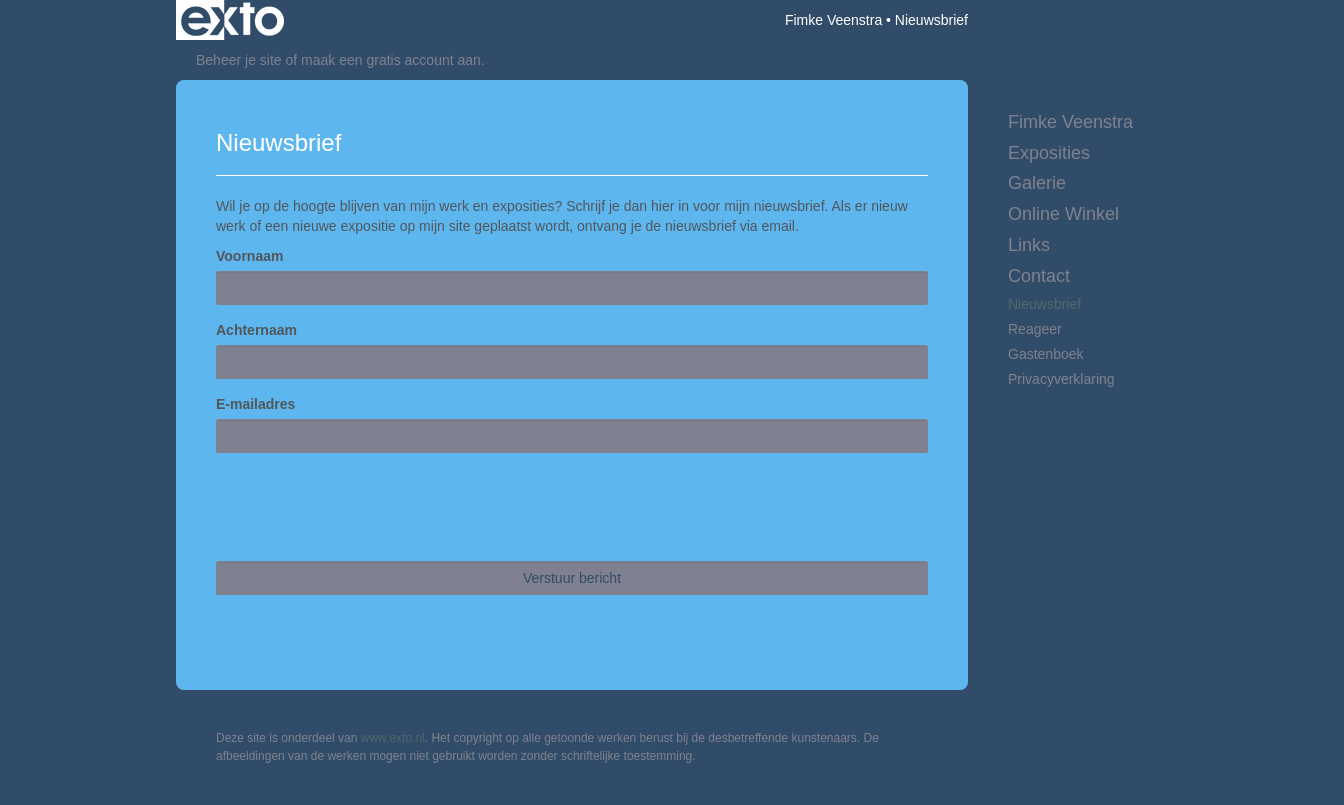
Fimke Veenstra (833, 20)
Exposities (1049, 153)
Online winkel (1063, 214)
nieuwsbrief (1044, 304)
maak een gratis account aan (391, 60)
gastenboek (1046, 354)
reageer (1035, 329)
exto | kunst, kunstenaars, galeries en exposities (232, 20)
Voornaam (249, 256)
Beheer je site (239, 60)
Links (1029, 245)
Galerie (1037, 183)
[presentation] (368, 507)
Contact (1039, 276)
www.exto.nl (393, 738)
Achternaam (256, 330)
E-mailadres (255, 404)
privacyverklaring (1061, 379)
